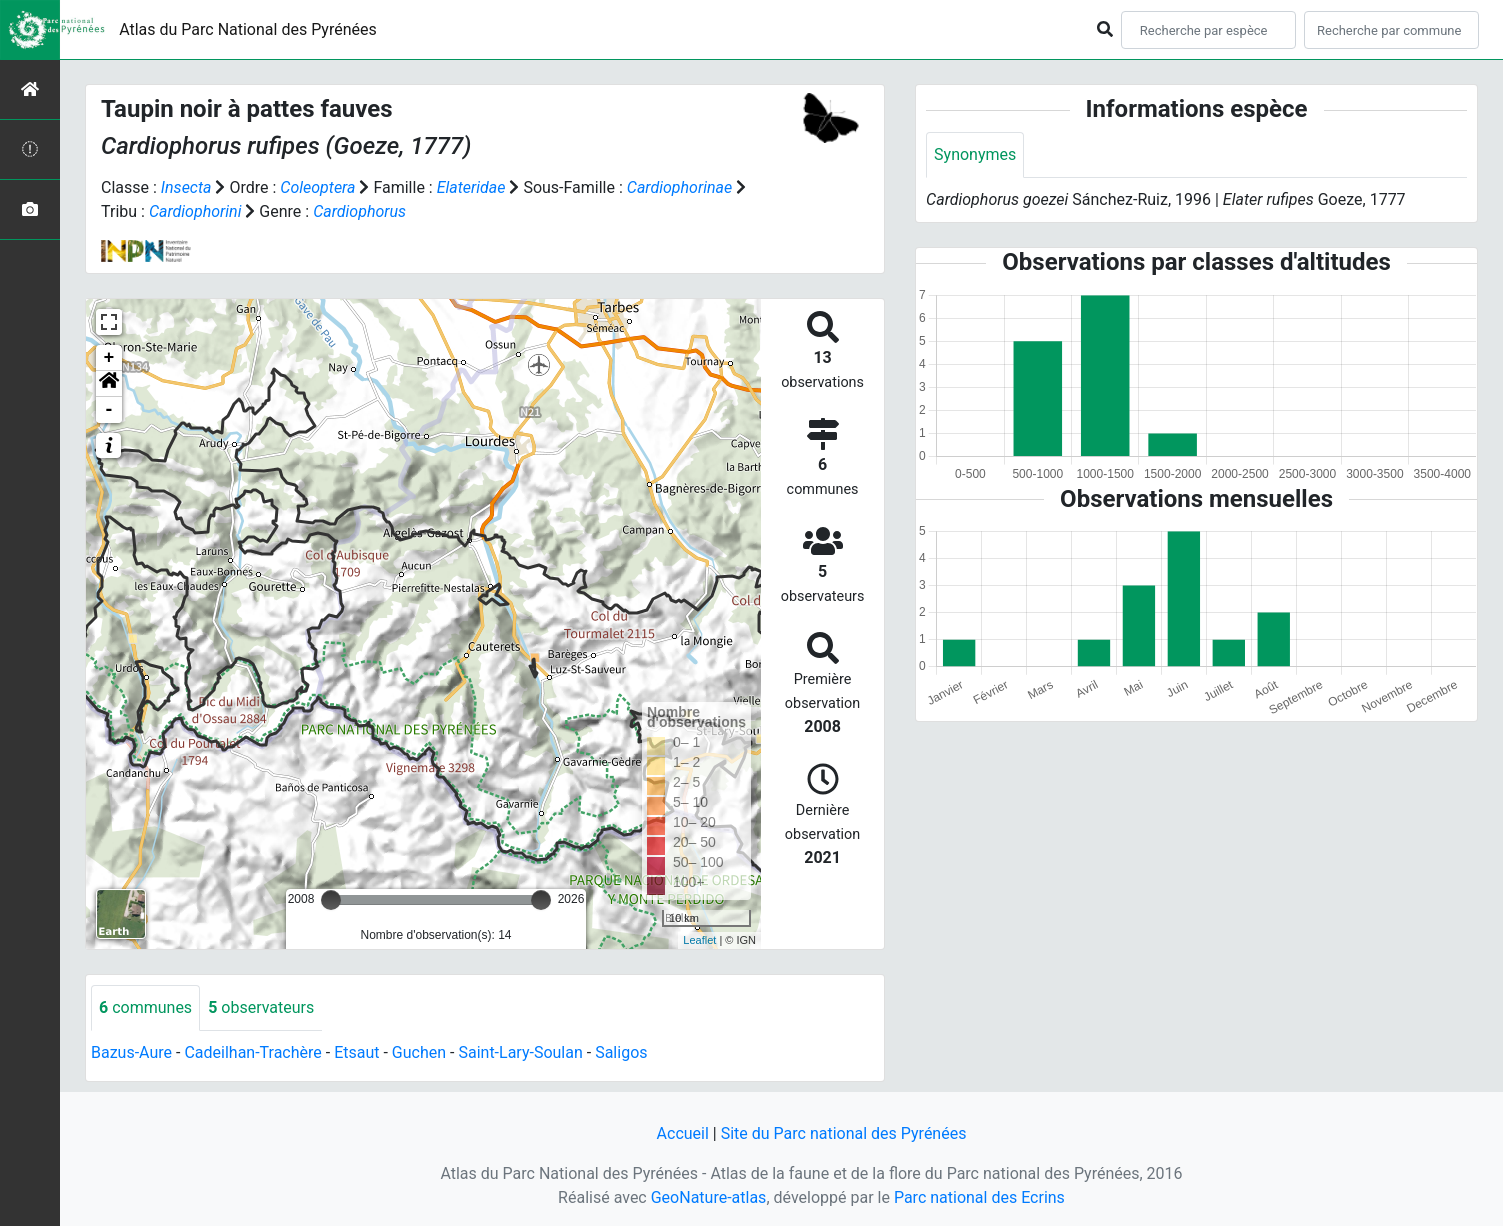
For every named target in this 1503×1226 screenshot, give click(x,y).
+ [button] (109, 358)
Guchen (419, 1052)
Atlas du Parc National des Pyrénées (248, 29)
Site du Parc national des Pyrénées (844, 1133)
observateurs (261, 1007)
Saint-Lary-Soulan (520, 1052)
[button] (109, 384)
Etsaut (356, 1052)
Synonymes (975, 154)
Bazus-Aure (131, 1052)
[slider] (331, 900)
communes (145, 1007)
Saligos (621, 1052)
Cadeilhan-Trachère (252, 1052)
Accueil (683, 1133)
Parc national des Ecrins (979, 1197)
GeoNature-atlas (709, 1197)
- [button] (109, 410)
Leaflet (699, 940)
